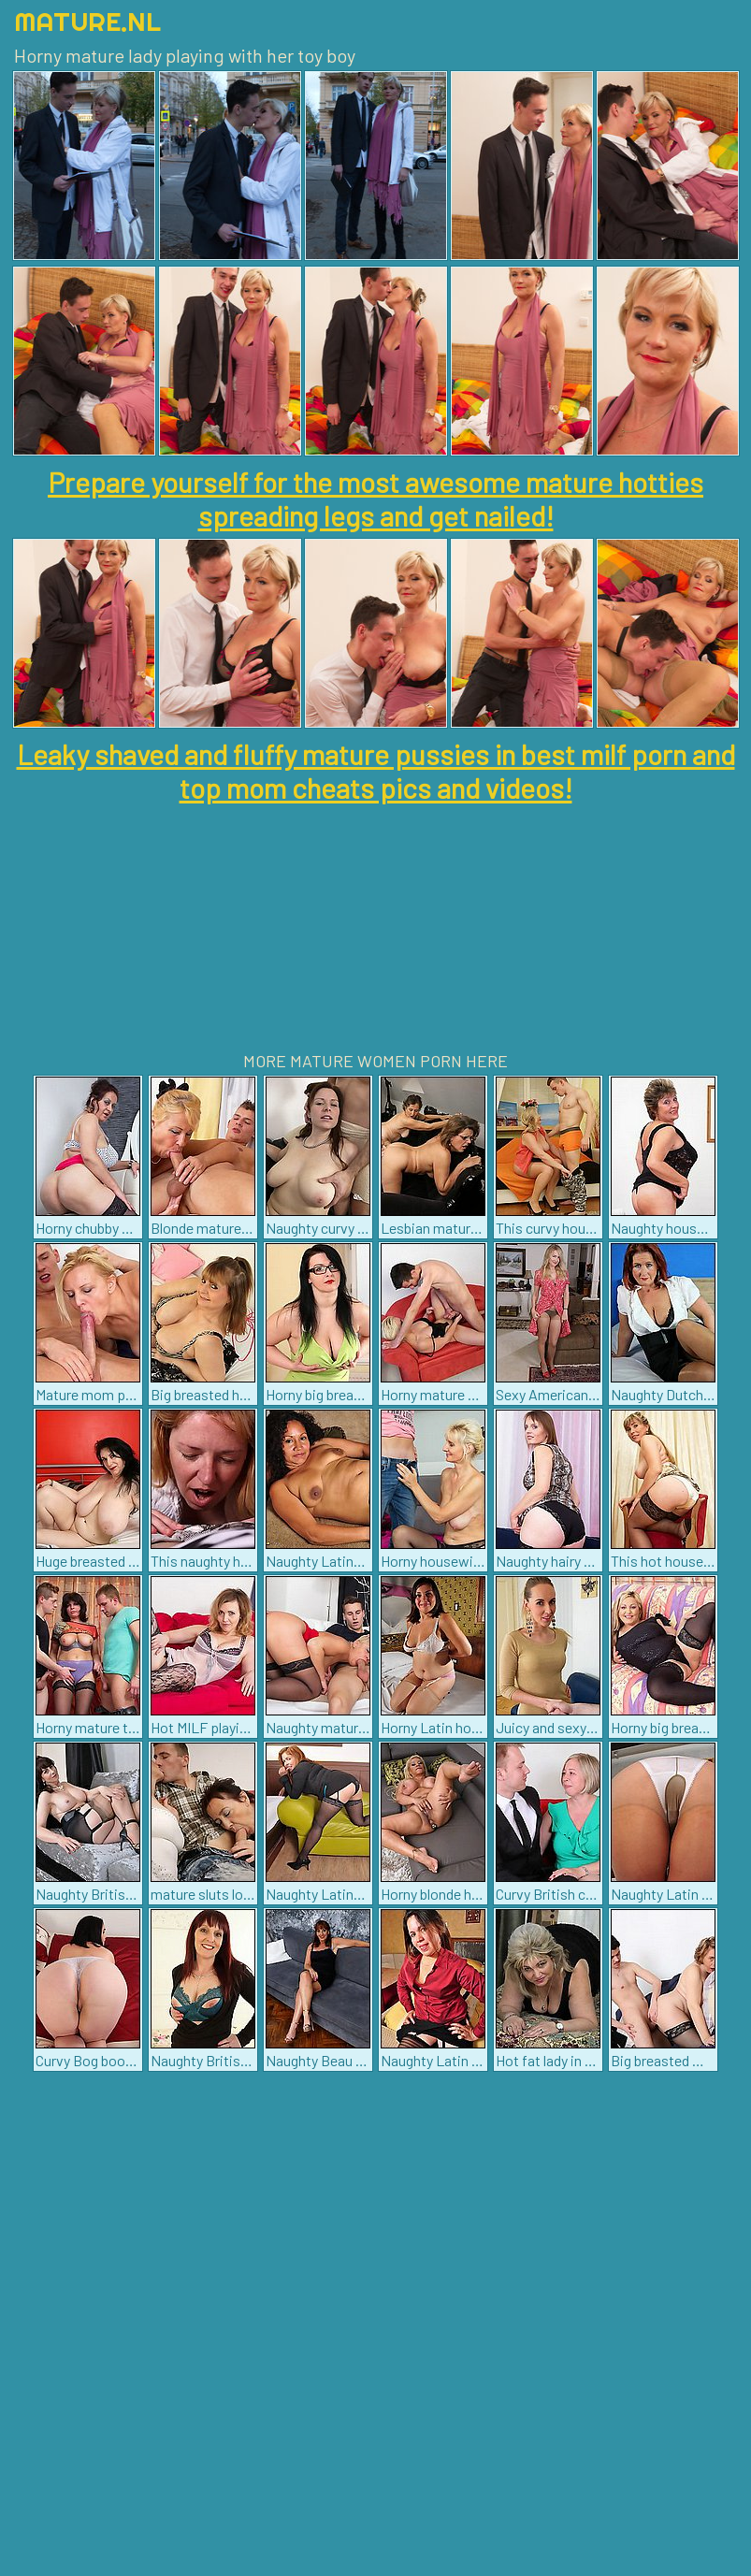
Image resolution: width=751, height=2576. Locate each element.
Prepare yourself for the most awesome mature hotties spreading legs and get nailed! (375, 498)
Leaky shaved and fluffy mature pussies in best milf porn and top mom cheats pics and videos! (376, 770)
